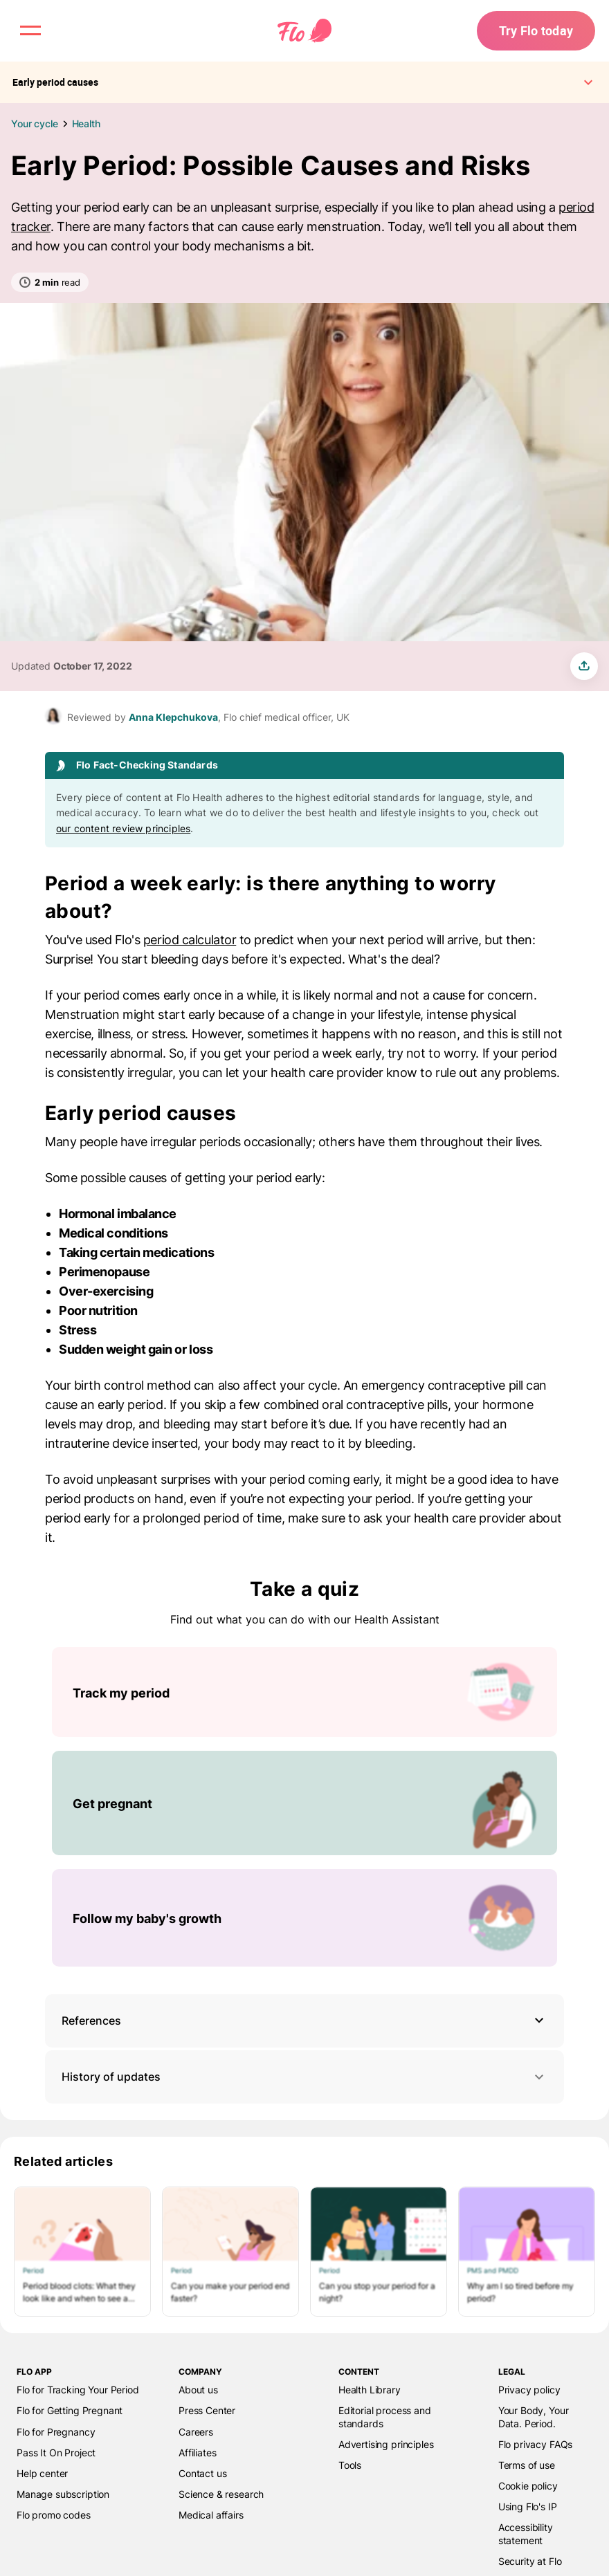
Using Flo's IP (527, 2506)
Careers (196, 2432)
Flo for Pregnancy (56, 2432)
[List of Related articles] (304, 2252)
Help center (42, 2473)
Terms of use (526, 2465)
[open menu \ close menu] (30, 30)
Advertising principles (386, 2444)
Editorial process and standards (384, 2416)
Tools (349, 2465)
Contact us (202, 2473)
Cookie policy (528, 2486)
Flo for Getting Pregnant (69, 2410)
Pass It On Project (56, 2452)
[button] (304, 2021)
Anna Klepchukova (173, 717)
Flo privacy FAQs (535, 2444)
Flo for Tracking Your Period (78, 2389)
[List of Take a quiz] (304, 1807)
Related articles (63, 2161)
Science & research (221, 2494)
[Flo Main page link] (304, 31)
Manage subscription (63, 2494)
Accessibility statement (525, 2533)
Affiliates (197, 2452)
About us (198, 2389)
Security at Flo (530, 2561)
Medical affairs (211, 2515)
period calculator (189, 939)
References (91, 2020)
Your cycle (34, 123)
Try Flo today (536, 30)
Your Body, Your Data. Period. (533, 2416)
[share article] (584, 666)
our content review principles (123, 828)
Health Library (369, 2389)
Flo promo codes (54, 2515)
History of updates (304, 2077)
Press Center (207, 2410)
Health (86, 123)
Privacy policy (529, 2389)
